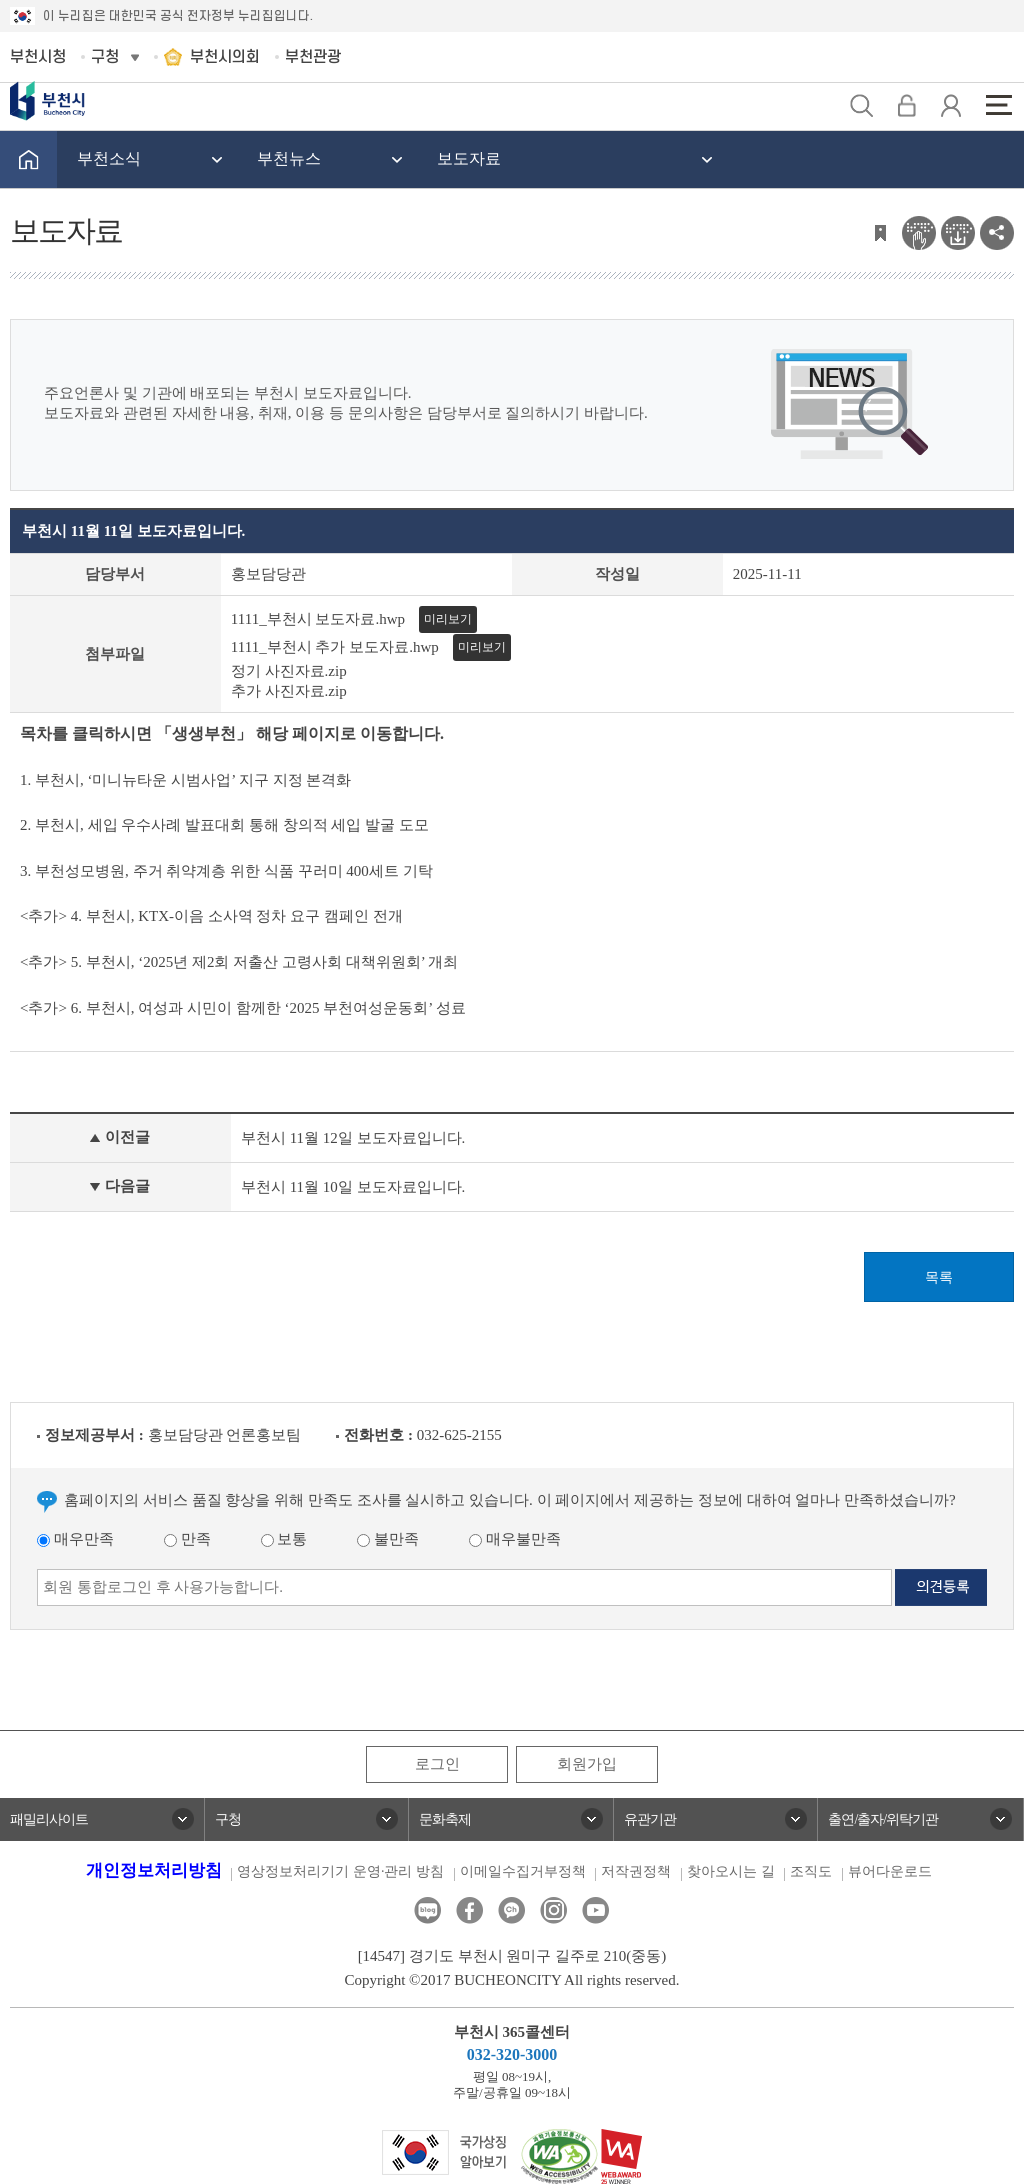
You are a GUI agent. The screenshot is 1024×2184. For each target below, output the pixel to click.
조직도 (811, 1871)
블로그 (427, 1910)
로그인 (437, 1764)
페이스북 (469, 1910)
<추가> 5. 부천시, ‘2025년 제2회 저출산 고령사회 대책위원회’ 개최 (239, 962)
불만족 (388, 1539)
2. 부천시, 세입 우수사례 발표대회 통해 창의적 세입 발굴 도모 (224, 825)
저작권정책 (636, 1871)
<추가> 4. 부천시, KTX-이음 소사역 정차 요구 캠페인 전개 (211, 916)
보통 (284, 1539)
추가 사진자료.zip (289, 691)
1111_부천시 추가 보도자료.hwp (335, 647)
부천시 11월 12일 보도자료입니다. (353, 1138)
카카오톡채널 (511, 1910)
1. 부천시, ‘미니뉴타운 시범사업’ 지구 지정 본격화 (187, 780)
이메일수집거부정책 (523, 1871)
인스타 (553, 1910)
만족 (187, 1539)
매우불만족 (515, 1539)
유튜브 (595, 1910)
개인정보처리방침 (154, 1870)
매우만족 (75, 1539)
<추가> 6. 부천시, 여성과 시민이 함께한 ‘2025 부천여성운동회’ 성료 (245, 1008)
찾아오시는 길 (731, 1871)
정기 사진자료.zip (289, 671)
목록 (939, 1277)
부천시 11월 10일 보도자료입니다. (353, 1187)
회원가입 (587, 1764)
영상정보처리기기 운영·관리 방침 (340, 1871)
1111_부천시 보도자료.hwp (318, 619)
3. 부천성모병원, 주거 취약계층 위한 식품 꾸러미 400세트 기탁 (226, 871)
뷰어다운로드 (890, 1871)
